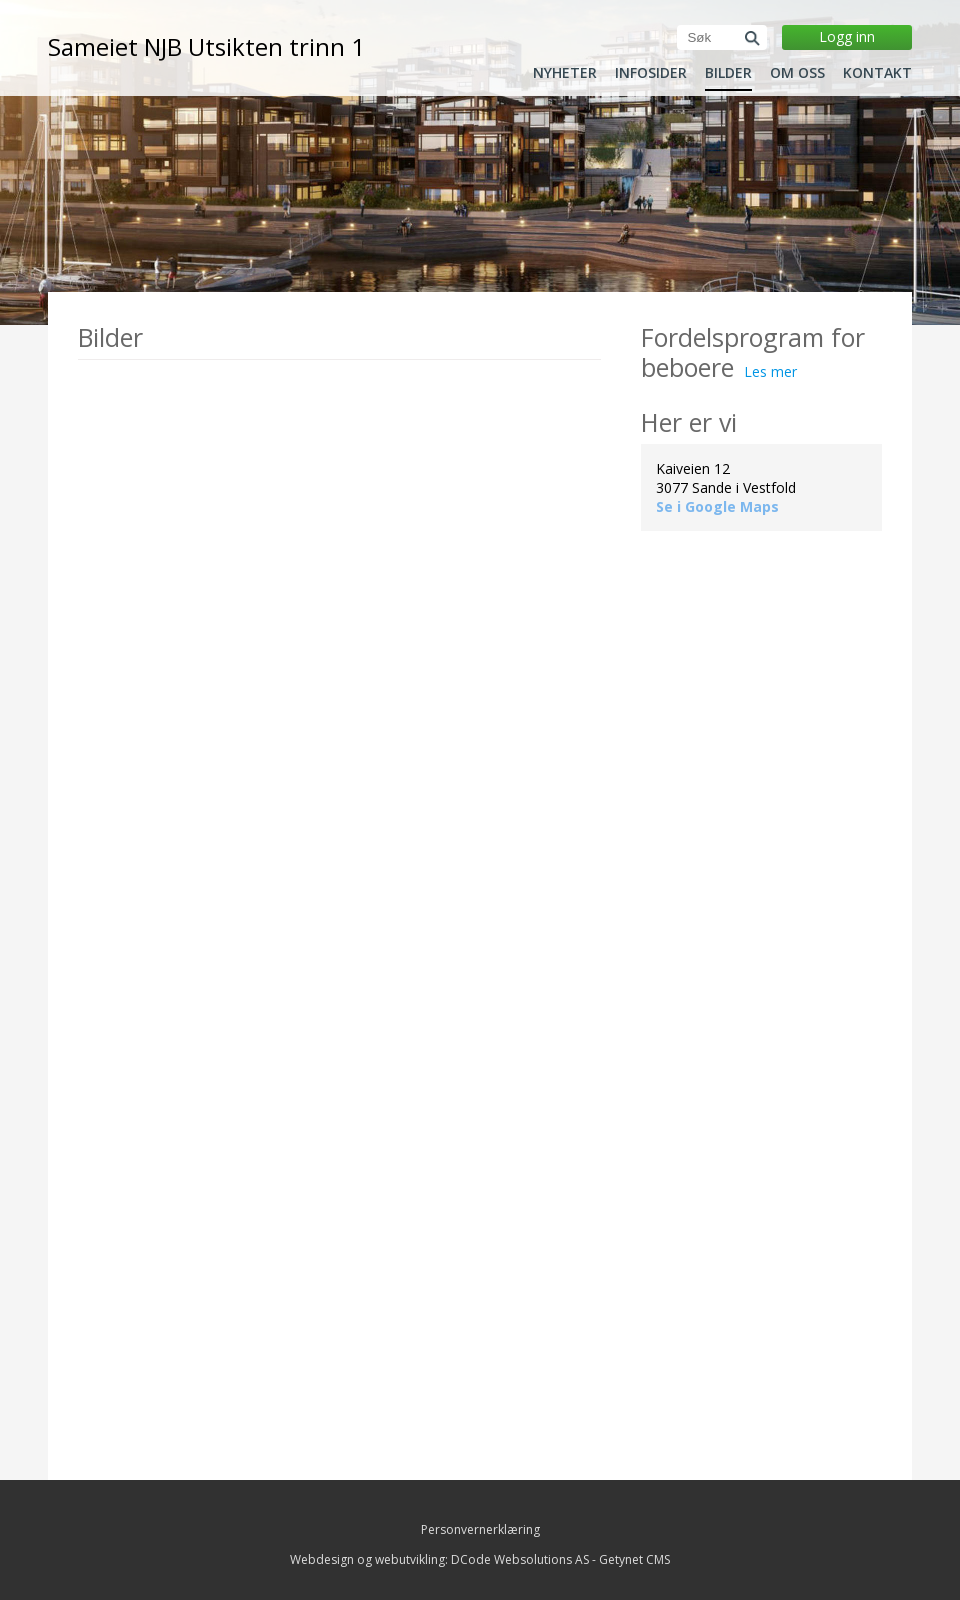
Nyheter (565, 73)
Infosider (651, 73)
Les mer (770, 371)
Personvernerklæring (480, 1529)
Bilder (728, 73)
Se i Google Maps (717, 506)
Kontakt (877, 73)
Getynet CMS (634, 1559)
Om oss (797, 73)
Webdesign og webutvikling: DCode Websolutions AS (439, 1559)
